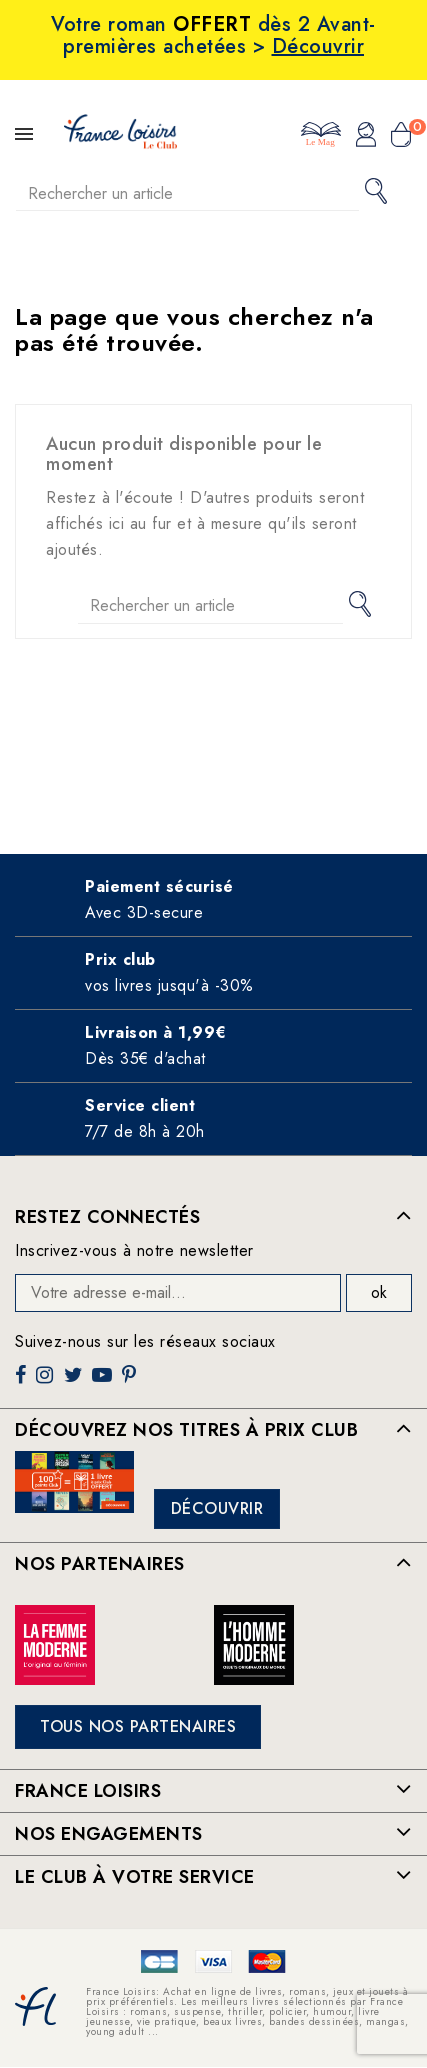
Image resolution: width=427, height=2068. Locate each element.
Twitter (75, 1382)
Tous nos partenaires (138, 1726)
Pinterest (131, 1382)
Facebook (23, 1382)
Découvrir (217, 1508)
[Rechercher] (187, 193)
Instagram (47, 1382)
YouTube (104, 1382)
